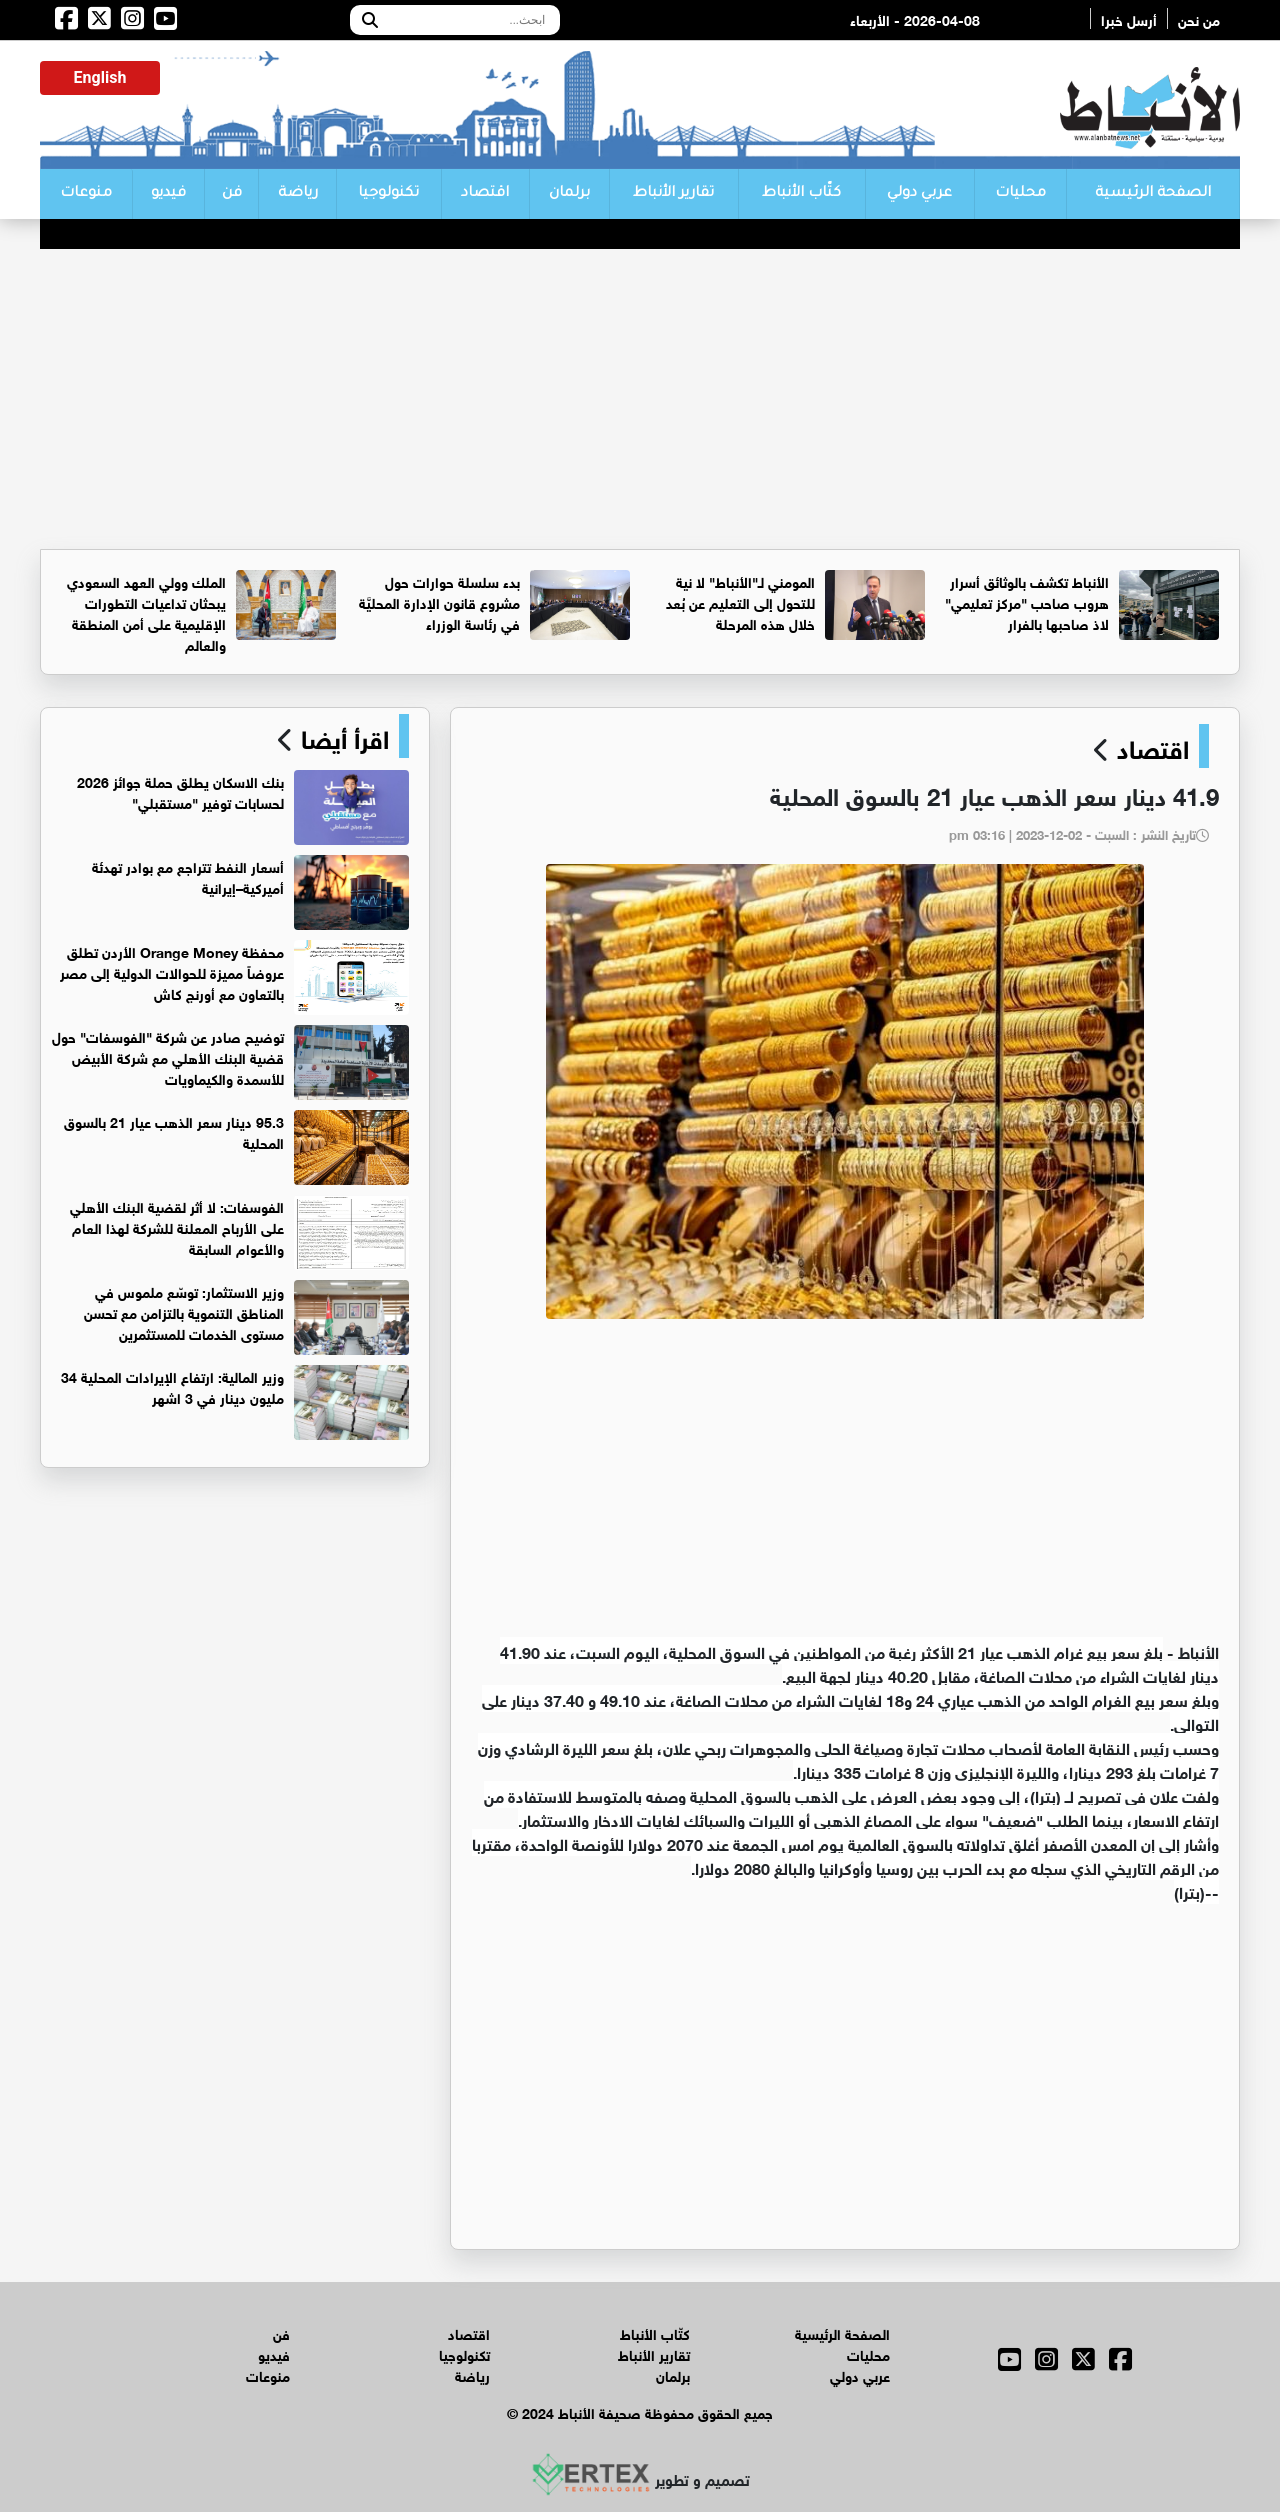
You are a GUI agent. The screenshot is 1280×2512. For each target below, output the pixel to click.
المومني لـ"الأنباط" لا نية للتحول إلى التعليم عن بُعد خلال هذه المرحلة (740, 601)
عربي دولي (919, 194)
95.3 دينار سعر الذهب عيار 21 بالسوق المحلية (174, 1131)
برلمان (569, 194)
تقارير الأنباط (673, 194)
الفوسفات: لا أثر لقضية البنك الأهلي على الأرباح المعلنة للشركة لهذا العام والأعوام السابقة (177, 1226)
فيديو (168, 194)
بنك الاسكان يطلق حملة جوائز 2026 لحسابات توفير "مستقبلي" (180, 791)
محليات (1020, 194)
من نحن (1199, 18)
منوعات (86, 194)
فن (232, 194)
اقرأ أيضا (341, 736)
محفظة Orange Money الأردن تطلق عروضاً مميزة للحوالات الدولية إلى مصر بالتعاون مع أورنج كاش (172, 971)
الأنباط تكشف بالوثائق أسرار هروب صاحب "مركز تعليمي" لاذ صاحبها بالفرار (1027, 601)
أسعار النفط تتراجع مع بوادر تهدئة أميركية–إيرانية (188, 876)
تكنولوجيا (388, 194)
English (100, 77)
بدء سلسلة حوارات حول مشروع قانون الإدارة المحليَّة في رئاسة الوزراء (439, 601)
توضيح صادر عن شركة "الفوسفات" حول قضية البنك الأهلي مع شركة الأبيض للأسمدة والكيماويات (168, 1056)
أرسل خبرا (1129, 18)
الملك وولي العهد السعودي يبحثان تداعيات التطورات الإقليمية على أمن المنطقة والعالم (146, 612)
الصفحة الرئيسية (1153, 194)
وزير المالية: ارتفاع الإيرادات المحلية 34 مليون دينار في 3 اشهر (172, 1386)
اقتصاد (485, 194)
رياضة (298, 194)
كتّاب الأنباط (801, 194)
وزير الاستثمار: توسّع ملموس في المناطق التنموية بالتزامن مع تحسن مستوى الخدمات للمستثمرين (184, 1311)
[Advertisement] (640, 399)
